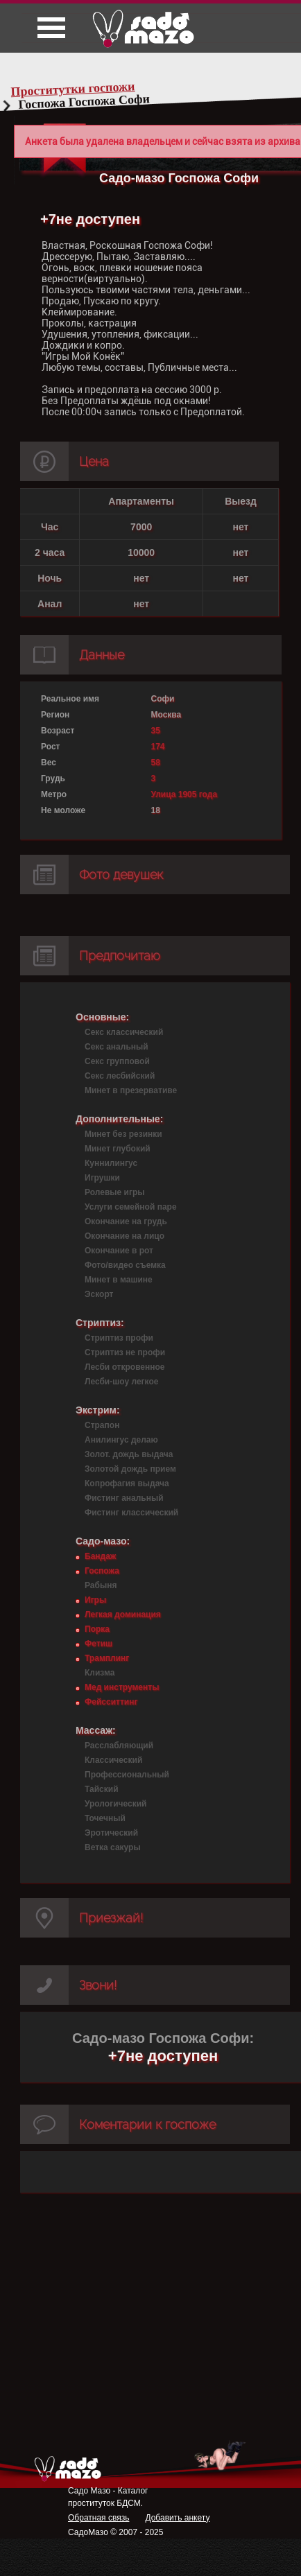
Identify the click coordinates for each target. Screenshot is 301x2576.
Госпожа (102, 1571)
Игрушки (102, 1178)
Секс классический (124, 1032)
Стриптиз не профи (125, 1352)
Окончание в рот (119, 1250)
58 (155, 762)
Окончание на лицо (124, 1236)
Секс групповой (117, 1061)
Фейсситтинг (111, 1702)
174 (158, 746)
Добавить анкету (177, 2518)
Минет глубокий (117, 1149)
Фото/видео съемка (125, 1265)
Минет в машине (119, 1280)
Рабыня (101, 1585)
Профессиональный (127, 1774)
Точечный (105, 1818)
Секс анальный (116, 1047)
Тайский (102, 1789)
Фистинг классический (131, 1512)
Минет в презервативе (131, 1090)
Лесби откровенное (125, 1367)
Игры (95, 1600)
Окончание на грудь (126, 1221)
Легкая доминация (123, 1614)
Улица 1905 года (184, 794)
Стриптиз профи (119, 1338)
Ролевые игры (114, 1192)
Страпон (102, 1425)
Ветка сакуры (113, 1847)
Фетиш (98, 1643)
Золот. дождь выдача (129, 1454)
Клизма (99, 1673)
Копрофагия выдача (127, 1483)
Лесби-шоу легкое (121, 1381)
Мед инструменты (122, 1687)
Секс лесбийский (120, 1076)
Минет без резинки (123, 1134)
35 (155, 731)
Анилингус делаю (121, 1440)
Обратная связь (98, 2518)
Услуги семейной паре (131, 1207)
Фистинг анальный (124, 1498)
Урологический (115, 1804)
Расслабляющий (119, 1745)
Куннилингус (111, 1163)
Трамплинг (107, 1658)
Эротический (111, 1833)
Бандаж (100, 1556)
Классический (113, 1760)
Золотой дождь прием (130, 1469)
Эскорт (99, 1294)
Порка (97, 1629)
